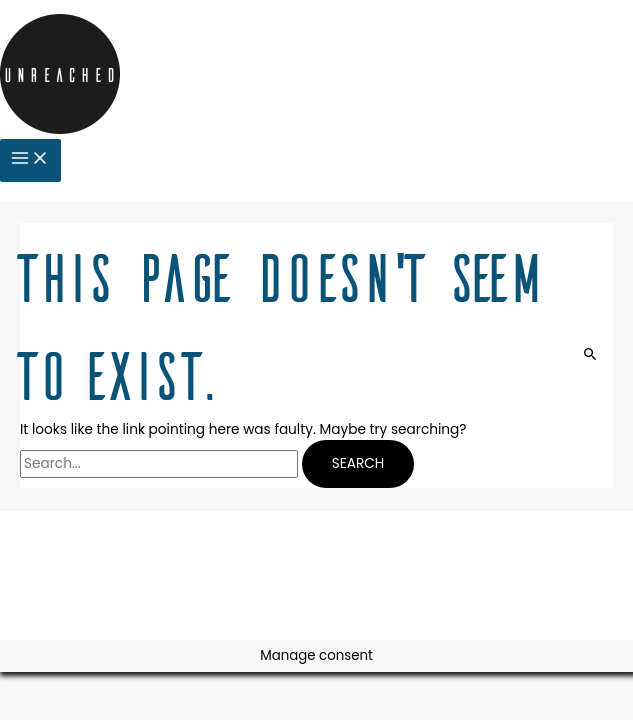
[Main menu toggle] (30, 160)
